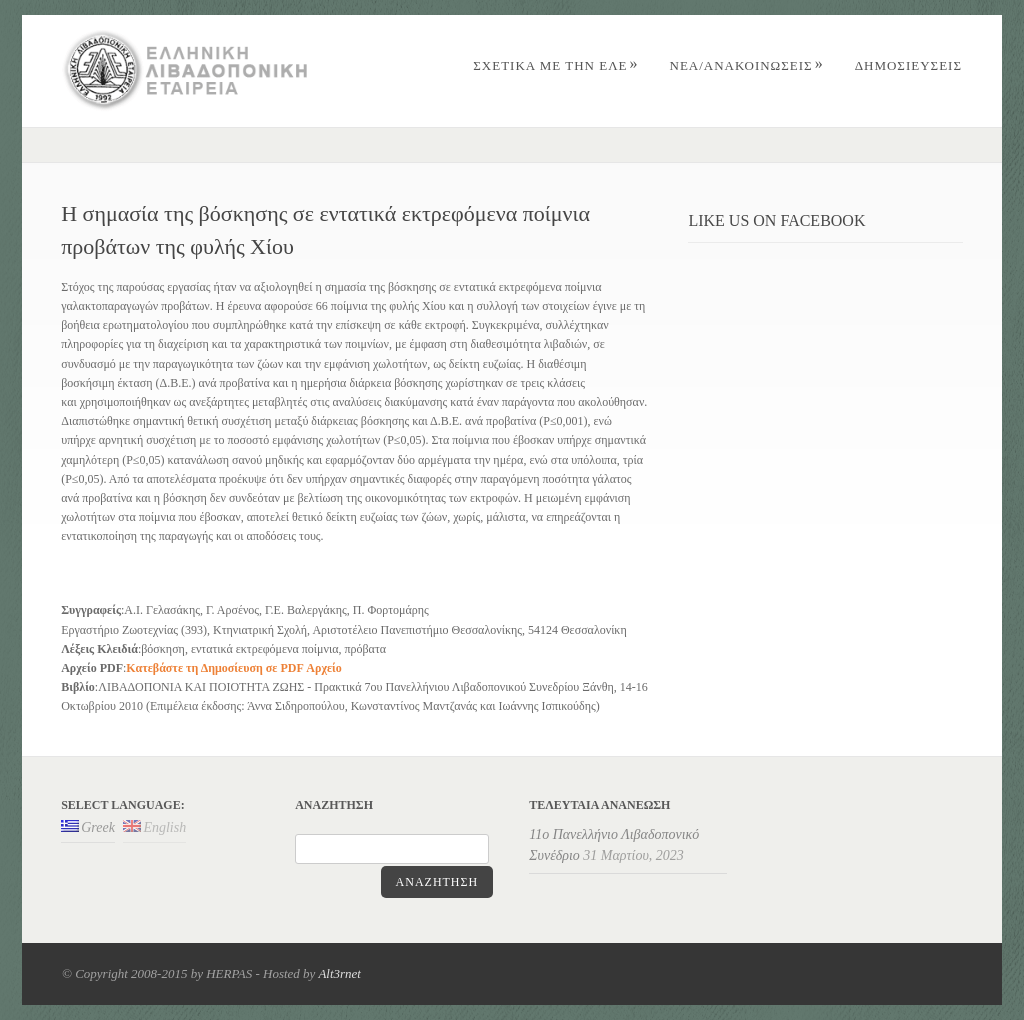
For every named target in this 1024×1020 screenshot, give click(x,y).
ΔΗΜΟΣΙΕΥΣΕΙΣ (908, 65)
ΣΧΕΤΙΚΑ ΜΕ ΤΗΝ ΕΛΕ (555, 65)
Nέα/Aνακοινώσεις (747, 65)
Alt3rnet (339, 973)
